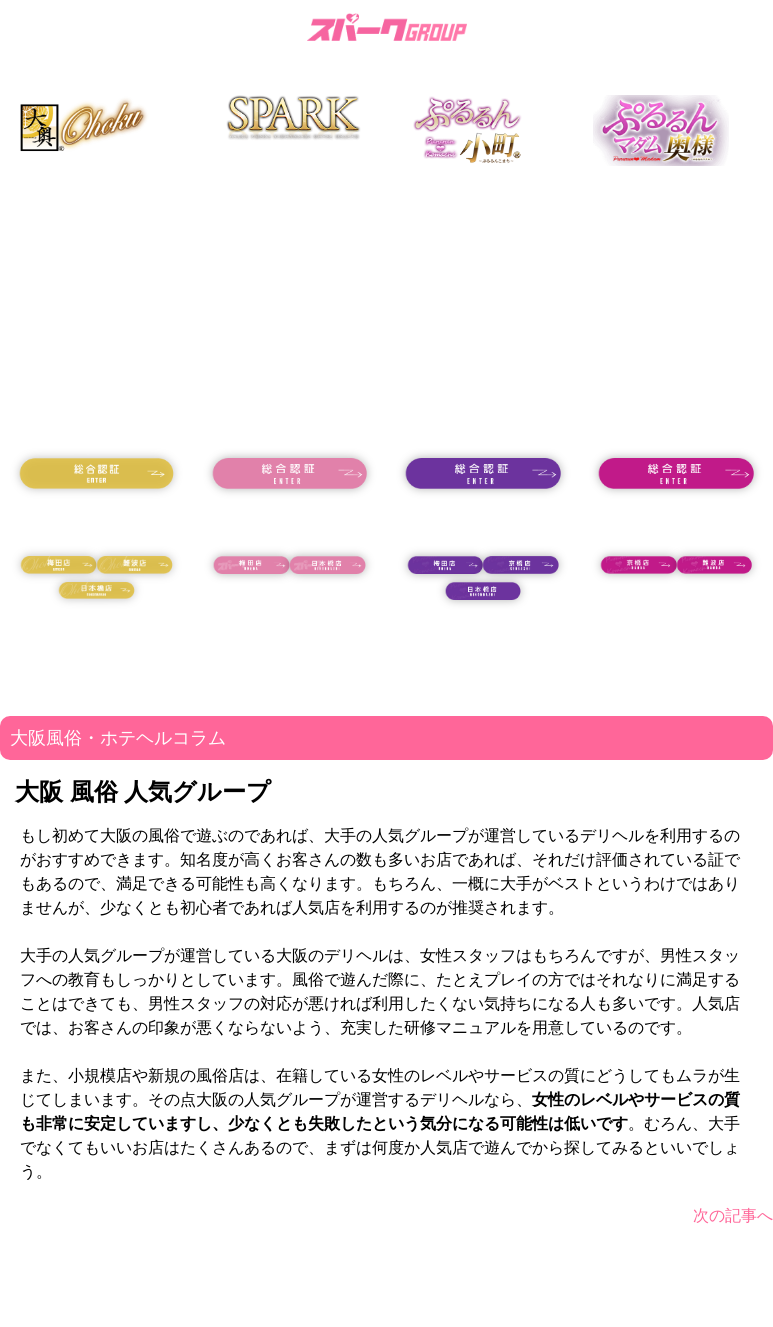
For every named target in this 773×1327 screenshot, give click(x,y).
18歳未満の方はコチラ (97, 522)
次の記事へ (733, 1215)
